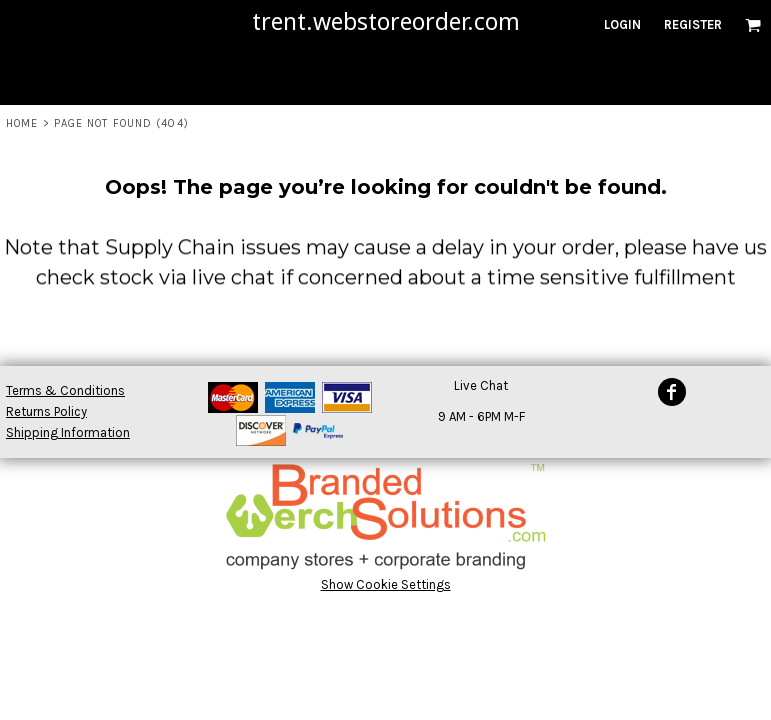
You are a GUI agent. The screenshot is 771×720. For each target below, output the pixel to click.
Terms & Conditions (65, 390)
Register (693, 24)
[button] (753, 25)
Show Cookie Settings (386, 584)
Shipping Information (68, 432)
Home (22, 123)
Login (622, 24)
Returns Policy (46, 411)
